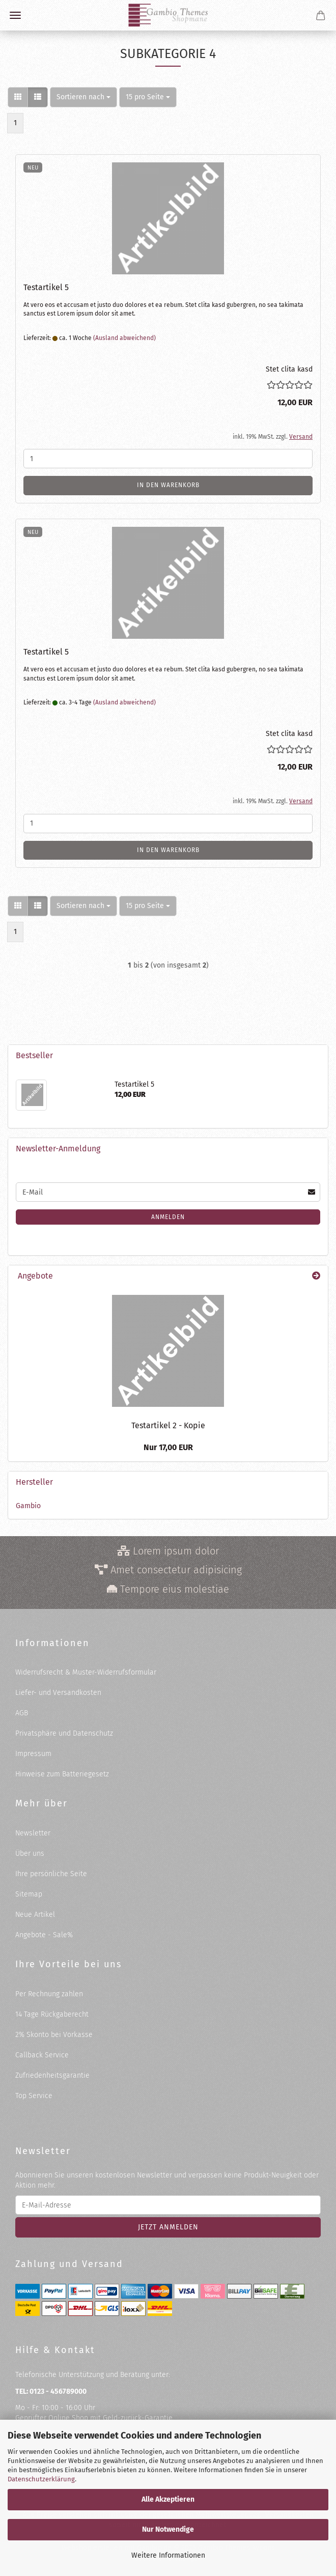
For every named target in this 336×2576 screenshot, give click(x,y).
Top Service (33, 2095)
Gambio (28, 1506)
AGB (21, 1713)
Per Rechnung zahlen (49, 1994)
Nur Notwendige (168, 2529)
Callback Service (42, 2055)
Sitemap (28, 1894)
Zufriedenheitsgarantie (52, 2075)
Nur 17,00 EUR (168, 1447)
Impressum (33, 1753)
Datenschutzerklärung (41, 2479)
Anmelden (168, 1217)
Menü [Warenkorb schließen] (15, 15)
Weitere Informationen (168, 2555)
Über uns (29, 1853)
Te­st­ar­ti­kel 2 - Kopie (168, 1425)
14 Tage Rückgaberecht (52, 2014)
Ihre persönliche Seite (51, 1874)
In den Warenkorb (168, 485)
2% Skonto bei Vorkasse (54, 2034)
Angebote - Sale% (44, 1935)
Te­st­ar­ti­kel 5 (46, 287)
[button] (18, 97)
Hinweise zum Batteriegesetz (62, 1774)
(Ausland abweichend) (124, 338)
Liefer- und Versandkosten (58, 1692)
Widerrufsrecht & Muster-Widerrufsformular (85, 1672)
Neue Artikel (35, 1914)
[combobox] (83, 97)
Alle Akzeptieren (168, 2499)
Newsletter (32, 1833)
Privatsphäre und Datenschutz (64, 1733)
